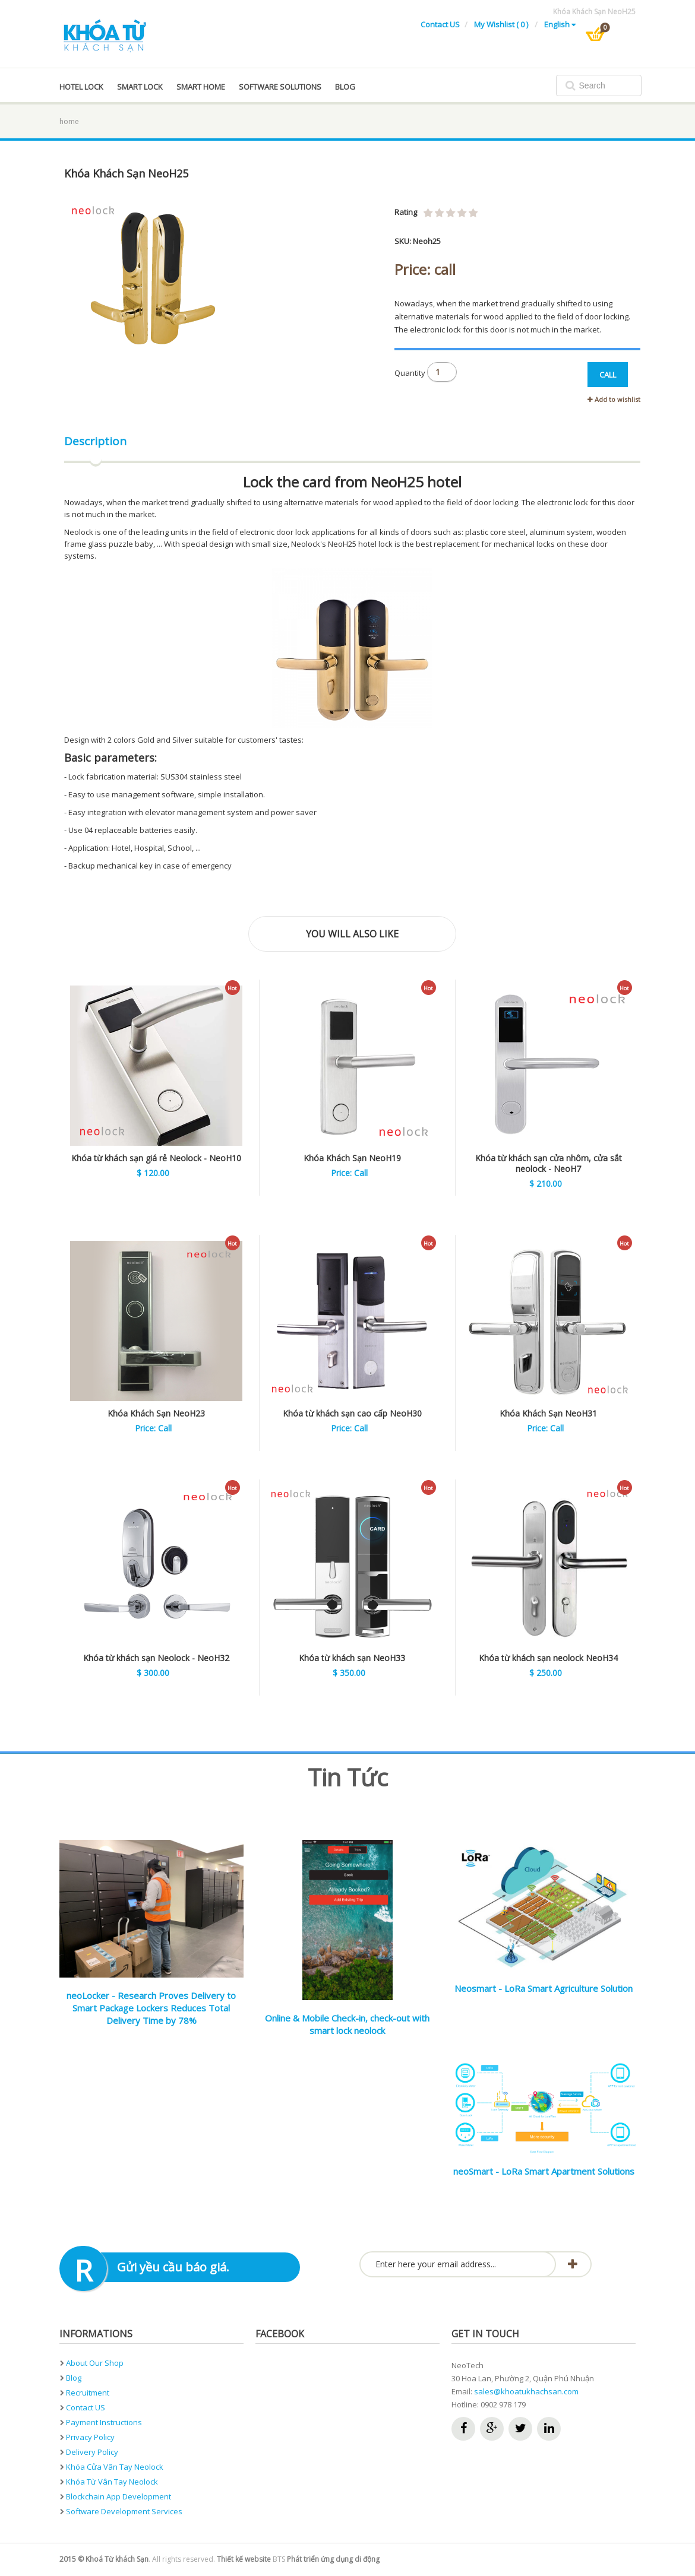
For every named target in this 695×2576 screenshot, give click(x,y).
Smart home (200, 86)
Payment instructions (104, 2422)
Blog (73, 2377)
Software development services (124, 2511)
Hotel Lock (81, 86)
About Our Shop (95, 2363)
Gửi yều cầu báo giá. (173, 2267)
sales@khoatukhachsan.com (526, 2391)
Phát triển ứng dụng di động (333, 2559)
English (560, 24)
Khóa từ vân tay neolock (112, 2481)
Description (95, 441)
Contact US (440, 24)
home (69, 121)
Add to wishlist (613, 399)
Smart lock (140, 86)
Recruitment (87, 2392)
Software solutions (280, 86)
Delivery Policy (92, 2452)
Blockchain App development (118, 2496)
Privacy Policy (90, 2437)
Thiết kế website (244, 2559)
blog (345, 86)
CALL (607, 374)
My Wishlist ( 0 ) (502, 24)
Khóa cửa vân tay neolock (114, 2466)
